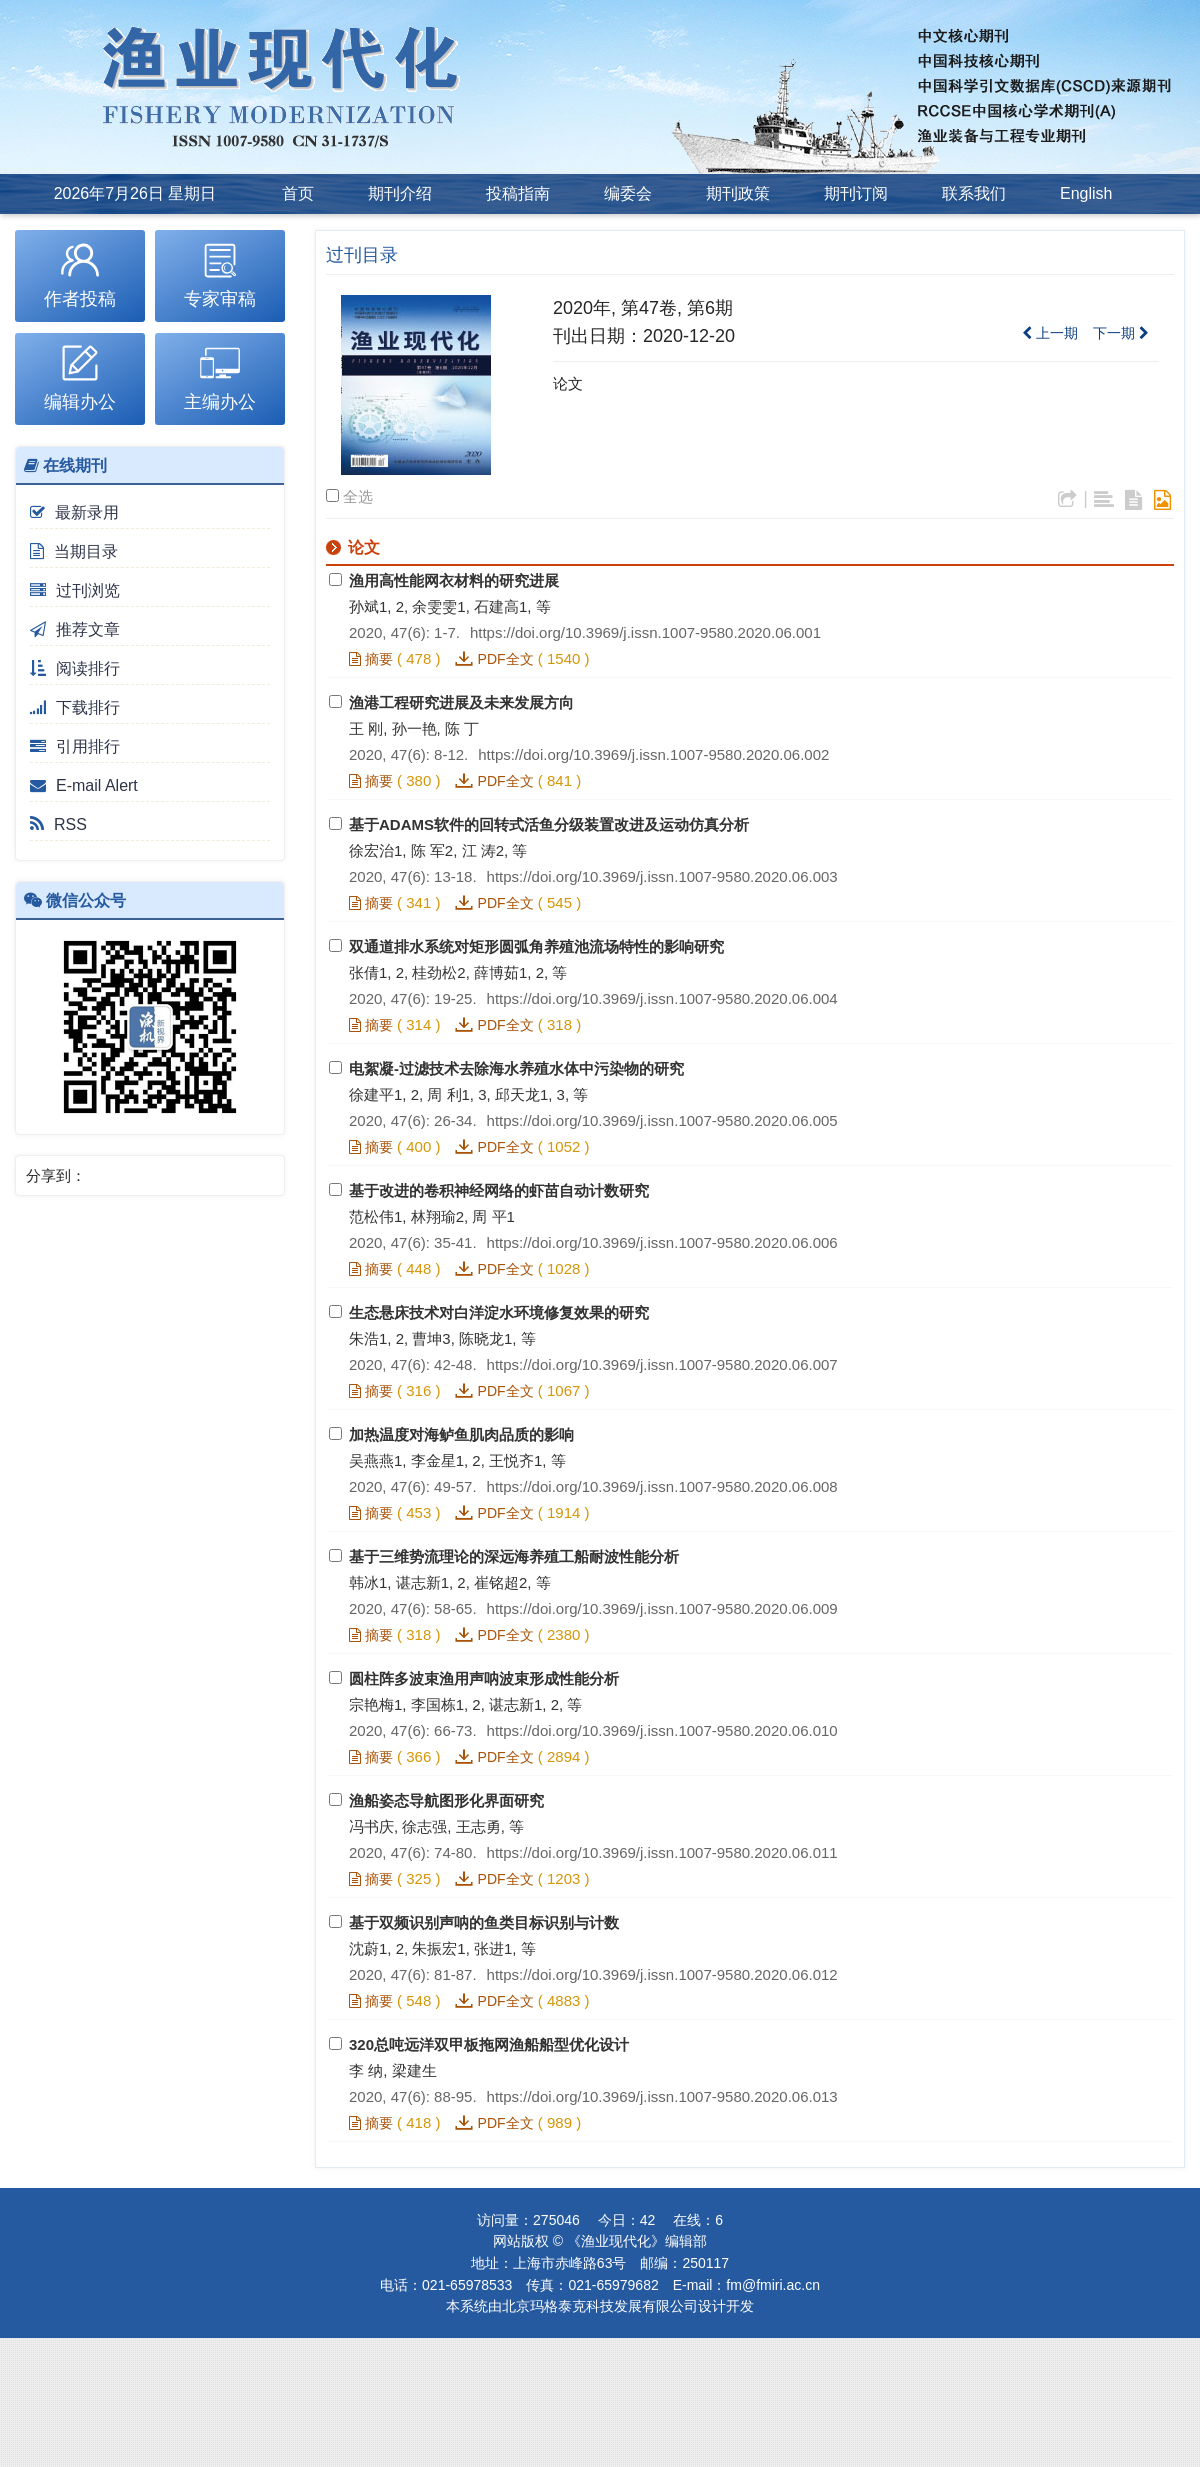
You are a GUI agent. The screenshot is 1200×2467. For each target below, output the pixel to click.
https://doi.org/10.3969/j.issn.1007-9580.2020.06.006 (662, 1242)
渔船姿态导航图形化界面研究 (446, 1800)
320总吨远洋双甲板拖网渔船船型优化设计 (489, 2044)
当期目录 (74, 551)
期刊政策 (738, 193)
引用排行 (75, 746)
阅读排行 (75, 668)
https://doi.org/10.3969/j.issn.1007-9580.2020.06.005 (662, 1120)
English (1086, 193)
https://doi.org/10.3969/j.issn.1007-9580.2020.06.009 (662, 1608)
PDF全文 (506, 659)
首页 (298, 193)
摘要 (371, 659)
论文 (568, 383)
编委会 (628, 193)
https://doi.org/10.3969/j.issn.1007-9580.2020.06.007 (662, 1364)
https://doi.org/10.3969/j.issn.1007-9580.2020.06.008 (662, 1486)
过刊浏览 (75, 590)
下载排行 (75, 707)
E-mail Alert (84, 785)
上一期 (1050, 333)
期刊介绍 (400, 193)
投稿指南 (518, 193)
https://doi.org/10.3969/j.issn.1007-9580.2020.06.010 (662, 1730)
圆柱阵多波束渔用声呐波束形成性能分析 (484, 1678)
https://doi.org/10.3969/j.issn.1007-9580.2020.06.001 (645, 632)
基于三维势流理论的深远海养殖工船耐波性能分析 (514, 1556)
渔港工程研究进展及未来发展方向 (461, 702)
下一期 (1121, 333)
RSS (58, 824)
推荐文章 (75, 629)
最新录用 (74, 512)
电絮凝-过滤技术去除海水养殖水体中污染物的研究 (516, 1068)
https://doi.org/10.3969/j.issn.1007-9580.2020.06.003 (662, 876)
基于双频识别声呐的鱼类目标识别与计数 (484, 1922)
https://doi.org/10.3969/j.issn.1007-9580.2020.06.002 (653, 754)
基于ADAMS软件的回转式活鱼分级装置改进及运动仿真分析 (549, 824)
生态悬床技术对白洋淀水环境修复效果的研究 (499, 1312)
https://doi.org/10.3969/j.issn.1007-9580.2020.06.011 (662, 1852)
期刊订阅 (856, 193)
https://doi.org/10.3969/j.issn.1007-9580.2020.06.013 (662, 2096)
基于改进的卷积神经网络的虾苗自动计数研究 (499, 1190)
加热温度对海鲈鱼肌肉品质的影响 (461, 1434)
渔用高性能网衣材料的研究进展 (454, 580)
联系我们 (974, 193)
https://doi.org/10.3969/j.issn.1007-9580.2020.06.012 (662, 1974)
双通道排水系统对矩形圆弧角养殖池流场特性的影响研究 (536, 946)
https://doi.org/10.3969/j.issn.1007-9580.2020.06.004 (662, 998)
